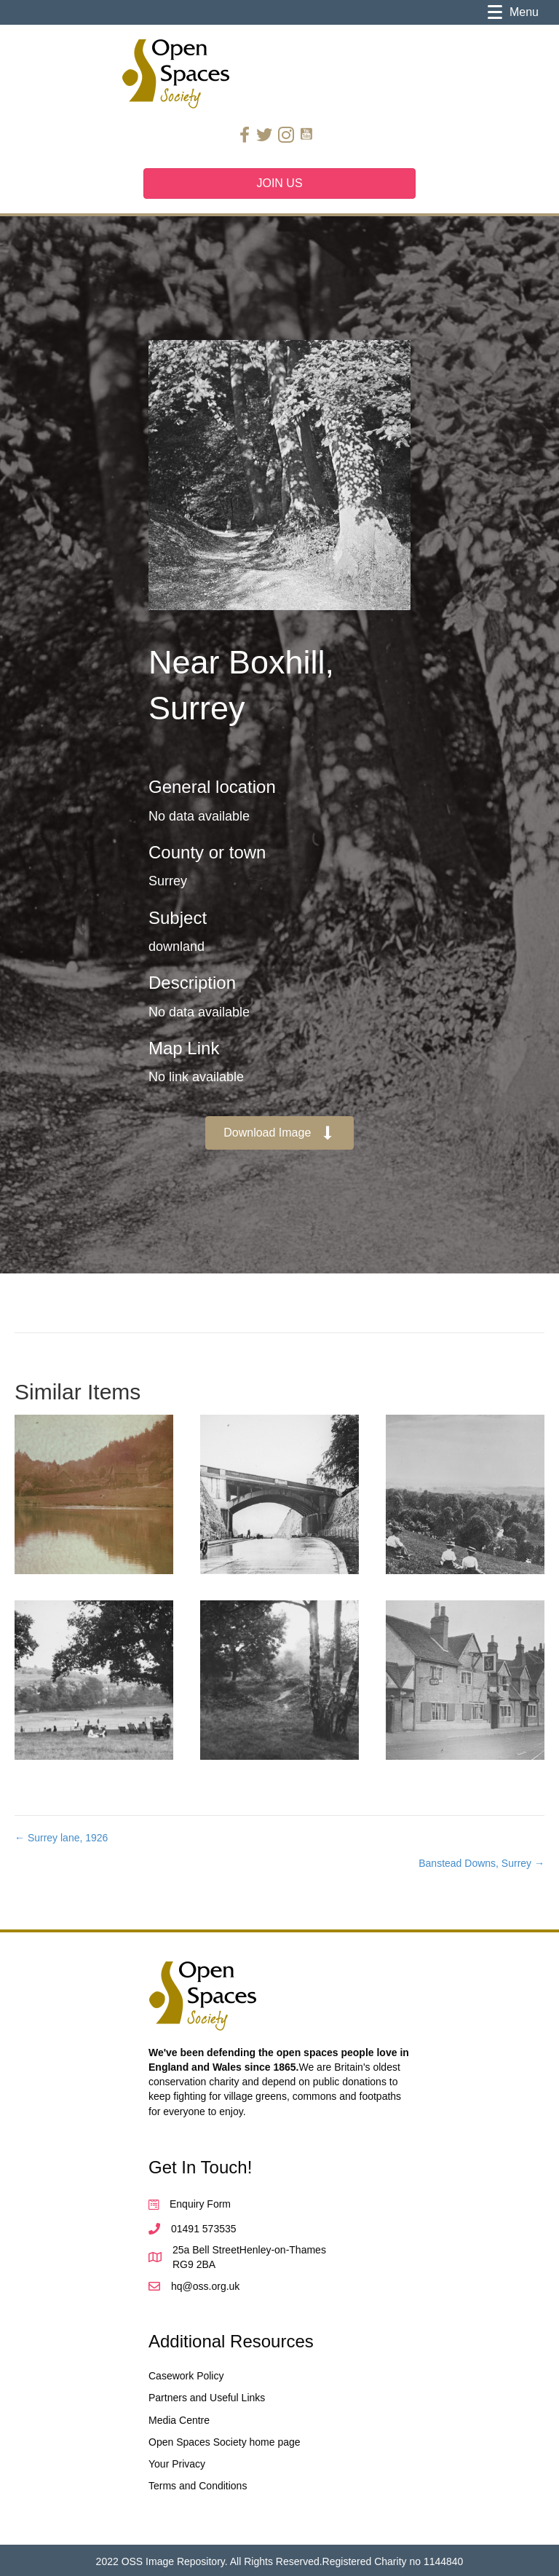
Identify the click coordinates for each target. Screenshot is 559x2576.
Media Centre (179, 2420)
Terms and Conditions (197, 2486)
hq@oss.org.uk (205, 2286)
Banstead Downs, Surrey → (481, 1863)
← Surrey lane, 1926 (61, 1838)
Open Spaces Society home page (224, 2442)
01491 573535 (204, 2229)
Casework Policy (185, 2376)
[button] (279, 1133)
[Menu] (513, 12)
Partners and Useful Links (206, 2397)
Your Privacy (176, 2464)
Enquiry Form (200, 2204)
